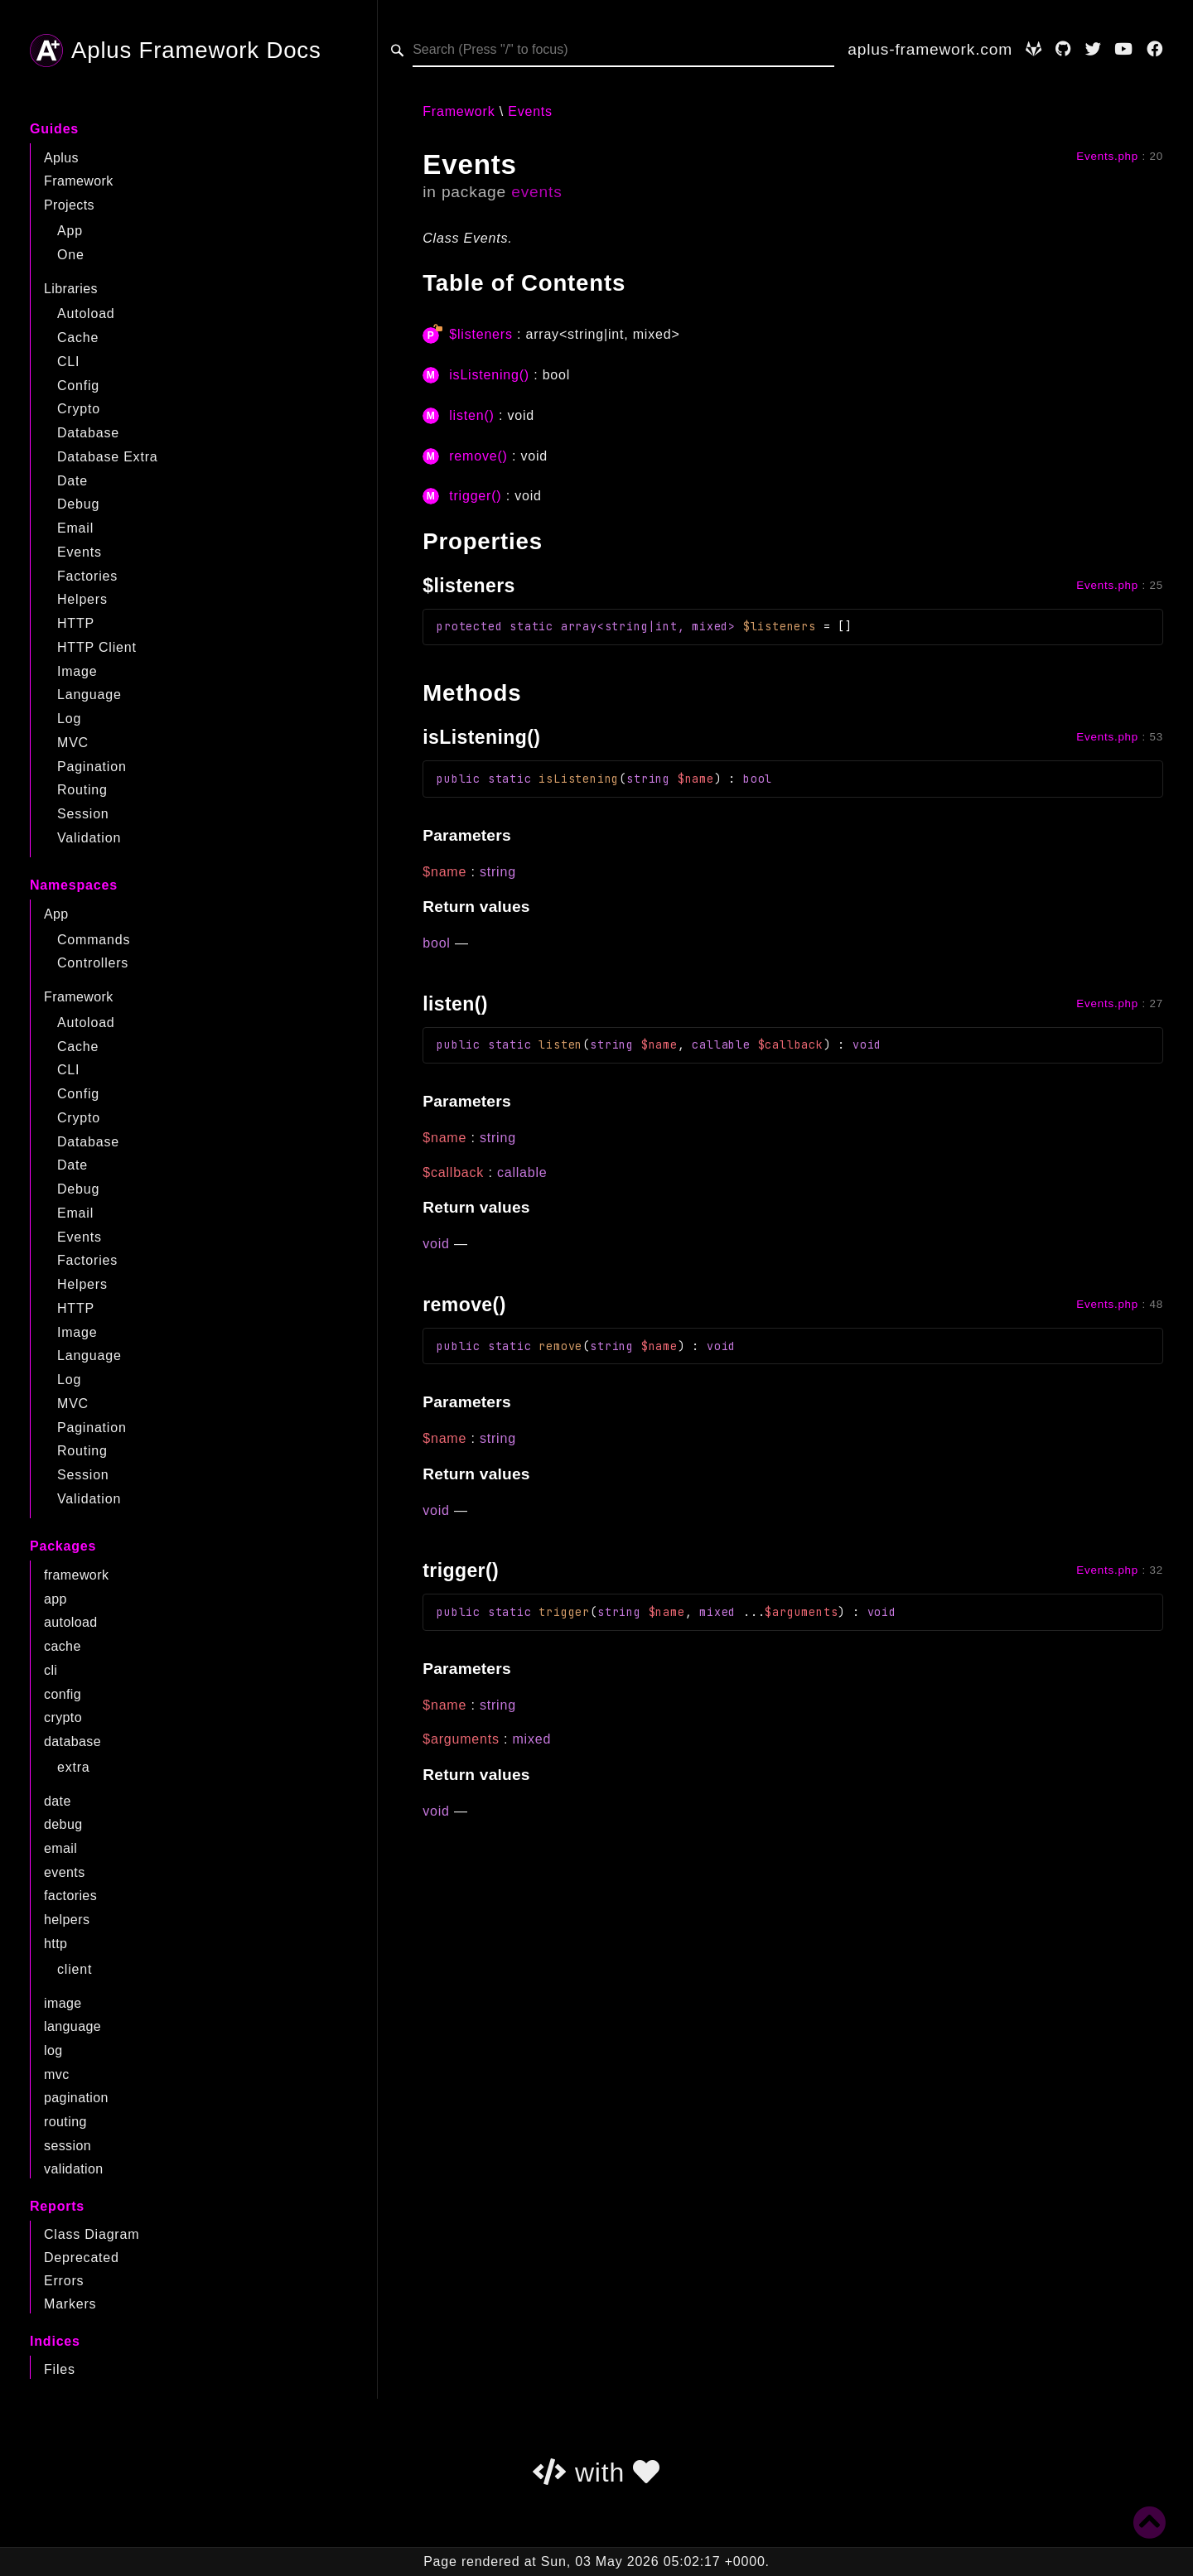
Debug (78, 504)
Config (78, 386)
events (64, 1872)
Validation (89, 838)
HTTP (75, 623)
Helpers (82, 599)
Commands (93, 940)
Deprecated (81, 2257)
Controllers (92, 963)
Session (83, 814)
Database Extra (107, 457)
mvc (57, 2074)
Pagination (92, 767)
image (63, 2003)
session (67, 2146)
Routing (82, 790)
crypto (63, 1717)
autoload (71, 1622)
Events (79, 552)
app (55, 1599)
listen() (471, 415)
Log (69, 719)
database (72, 1741)
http (55, 1944)
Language (89, 694)
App (70, 231)
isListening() (489, 375)
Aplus (61, 158)
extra (73, 1767)
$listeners (480, 334)
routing (65, 2122)
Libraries (71, 289)
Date (72, 481)
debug (63, 1824)
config (62, 1694)
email (60, 1848)
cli (50, 1670)
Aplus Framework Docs (175, 50)
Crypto (78, 409)
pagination (76, 2098)
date (57, 1801)
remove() (478, 456)
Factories (87, 576)
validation (74, 2169)
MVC (73, 743)
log (53, 2050)
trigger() (475, 496)
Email (75, 528)
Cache (78, 337)
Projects (69, 205)
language (72, 2026)
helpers (66, 1920)
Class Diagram (91, 2234)
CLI (68, 362)
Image (77, 671)
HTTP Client (97, 647)
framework (76, 1575)
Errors (64, 2281)
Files (59, 2369)
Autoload (86, 313)
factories (70, 1896)
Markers (70, 2304)
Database (88, 433)
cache (62, 1646)
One (71, 255)
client (74, 1969)
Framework (79, 181)
